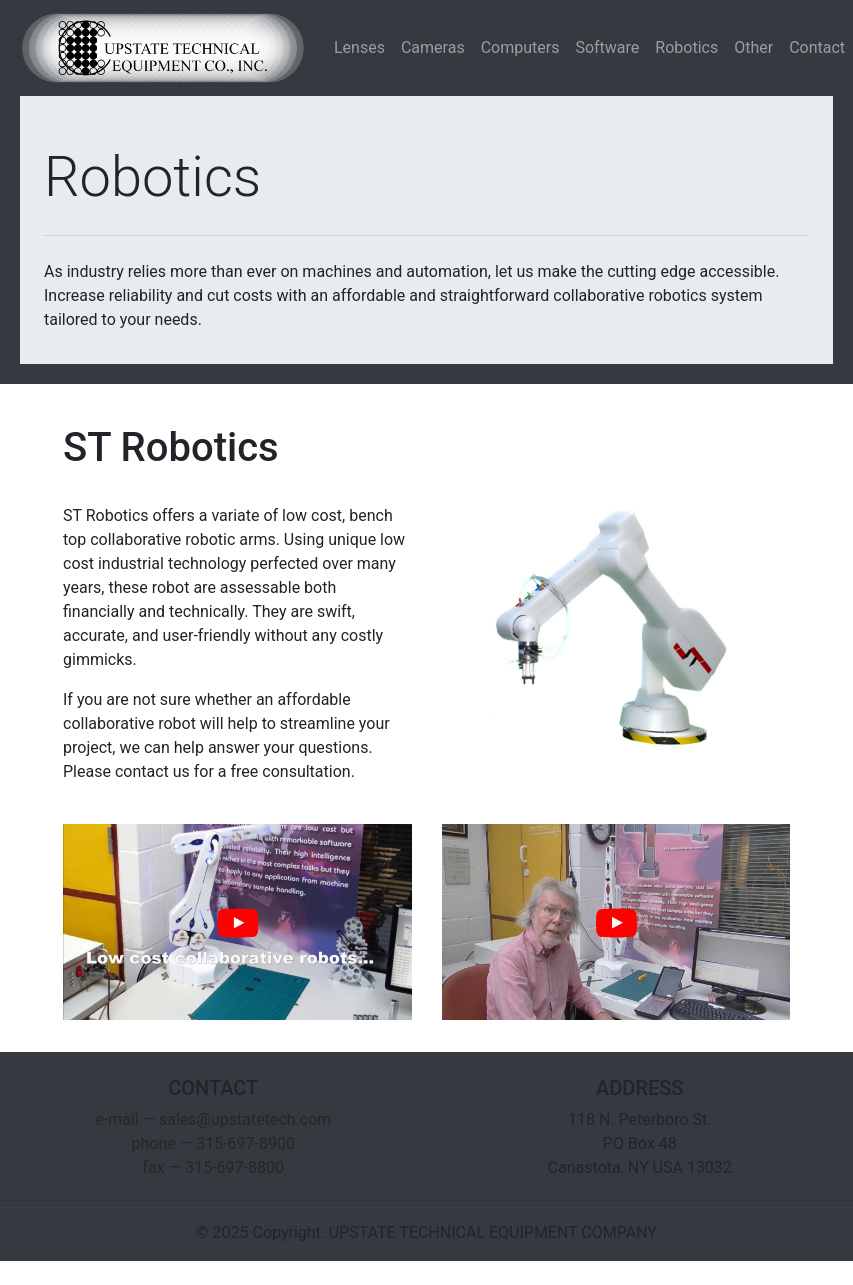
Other (753, 47)
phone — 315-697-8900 (213, 1143)
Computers (520, 47)
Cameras (433, 47)
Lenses (359, 47)
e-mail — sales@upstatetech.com (213, 1119)
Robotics (686, 47)
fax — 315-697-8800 (213, 1167)
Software (607, 47)
